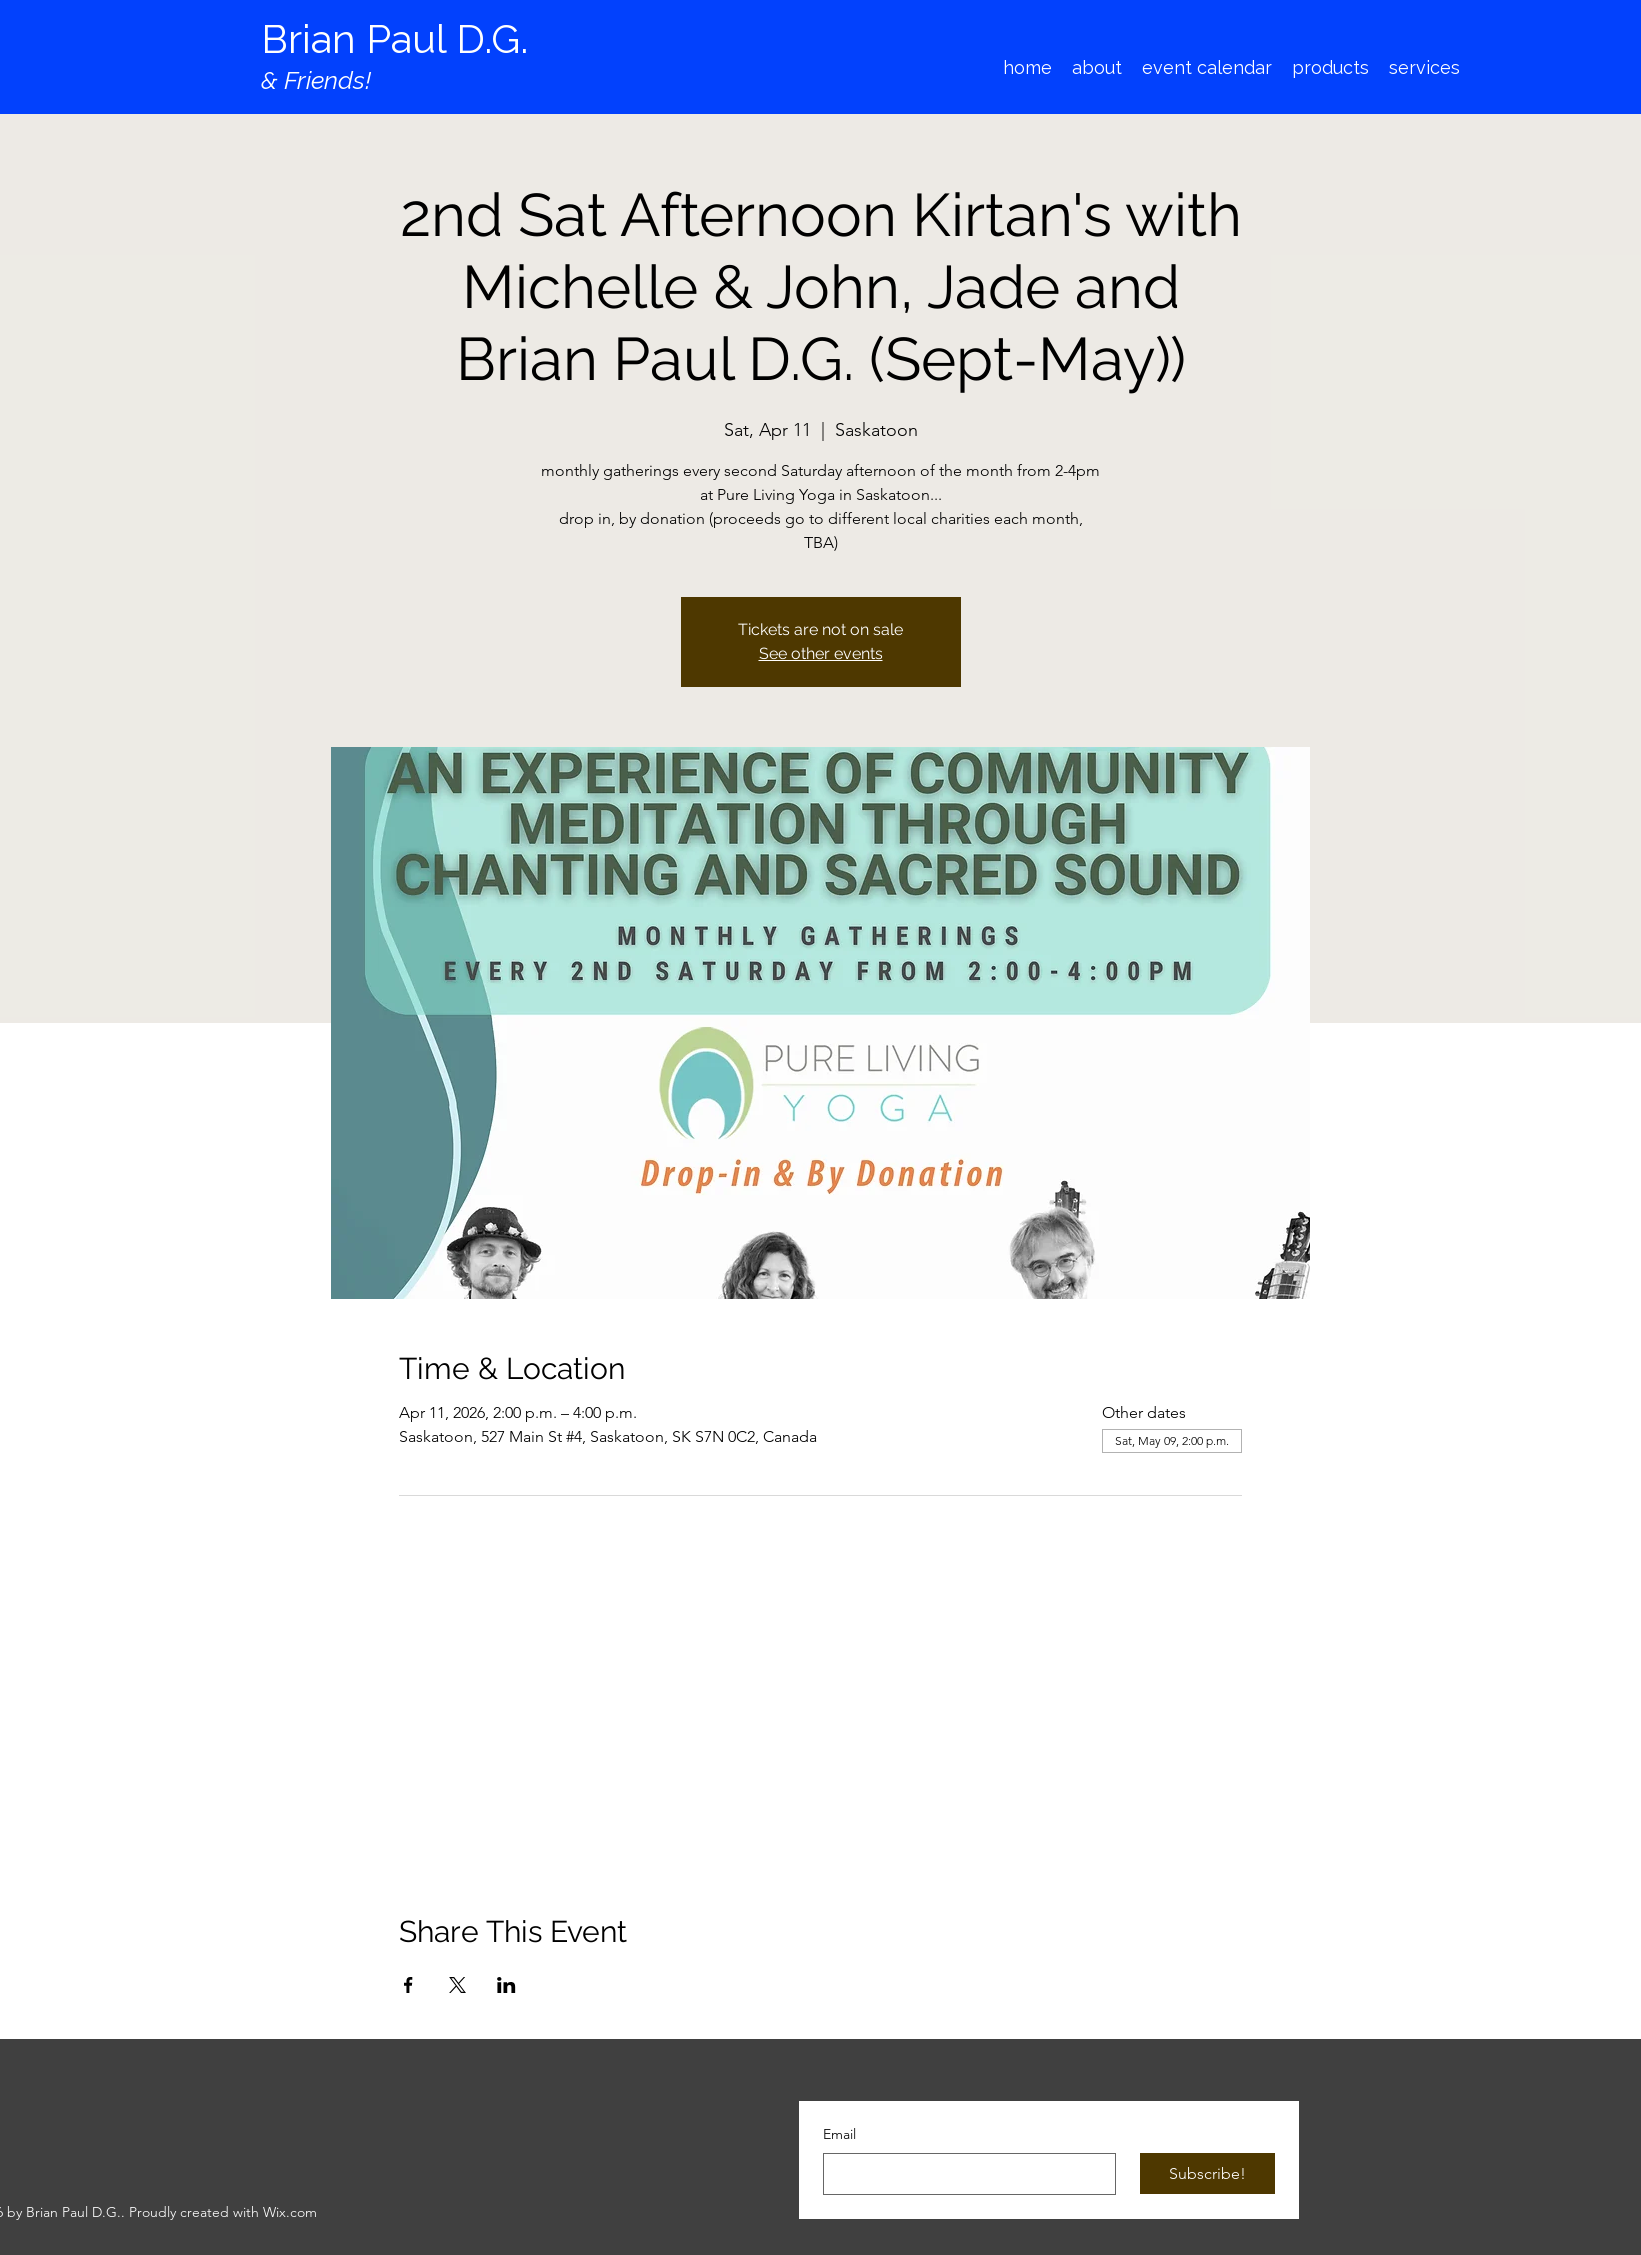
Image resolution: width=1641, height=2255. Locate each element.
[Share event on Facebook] (408, 1985)
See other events (821, 653)
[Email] (963, 2174)
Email (839, 2134)
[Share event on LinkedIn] (506, 1985)
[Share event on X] (457, 1985)
